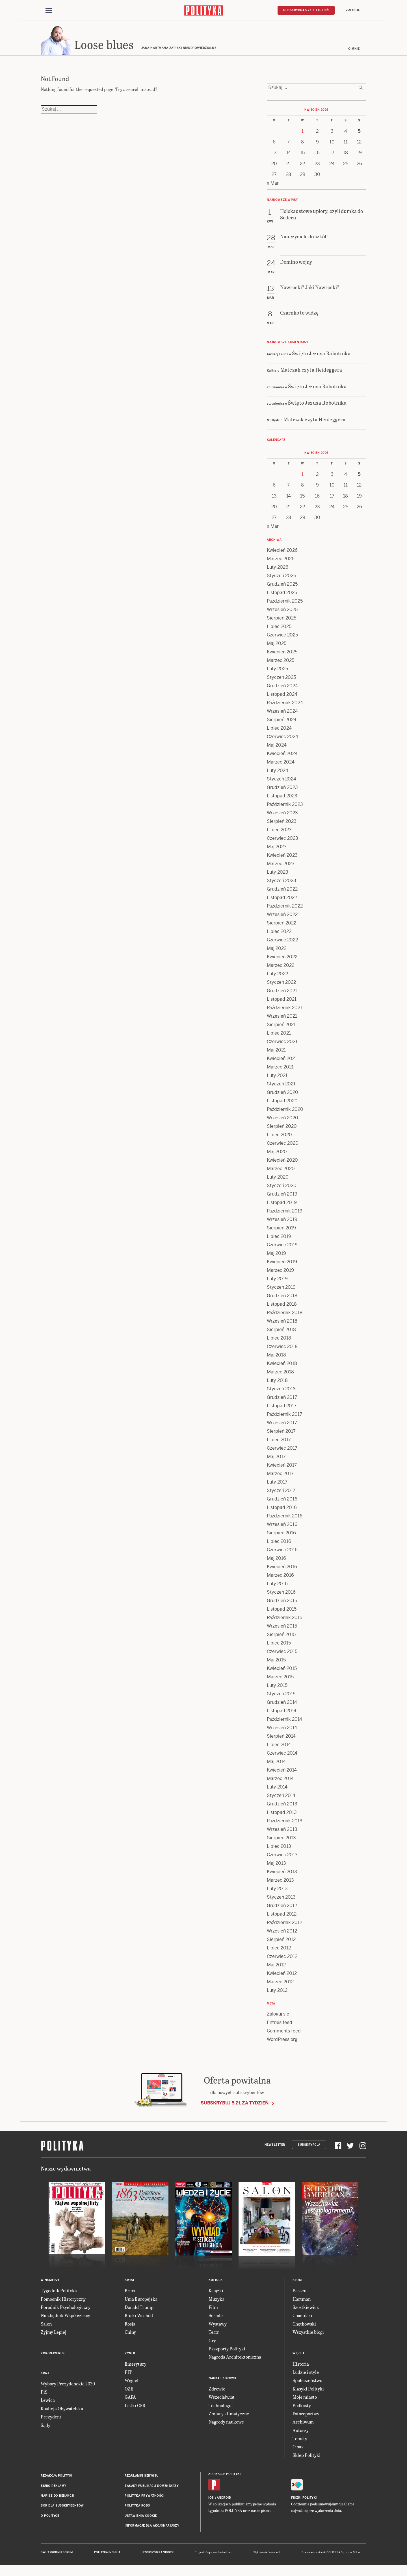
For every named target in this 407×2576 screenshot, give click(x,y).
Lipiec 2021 (279, 1036)
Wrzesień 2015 (282, 1629)
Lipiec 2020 (279, 1137)
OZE (129, 2391)
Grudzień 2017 (282, 1400)
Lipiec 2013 (279, 1849)
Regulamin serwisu (142, 2478)
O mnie (354, 51)
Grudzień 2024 (282, 689)
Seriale (216, 2318)
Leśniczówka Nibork (158, 2555)
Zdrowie (217, 2391)
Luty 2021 (277, 1078)
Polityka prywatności (144, 2498)
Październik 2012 (284, 1925)
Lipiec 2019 (279, 1239)
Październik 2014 (284, 1722)
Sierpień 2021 (281, 1027)
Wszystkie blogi (308, 2334)
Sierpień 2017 (281, 1434)
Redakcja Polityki (56, 2478)
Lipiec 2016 (279, 1544)
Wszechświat (222, 2399)
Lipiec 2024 (279, 731)
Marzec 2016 (280, 1578)
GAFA (130, 2399)
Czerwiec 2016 (282, 1553)
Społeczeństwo (307, 2383)
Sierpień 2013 (281, 1841)
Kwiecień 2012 (282, 1976)
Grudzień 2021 (282, 993)
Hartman (302, 2301)
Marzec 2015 (280, 1680)
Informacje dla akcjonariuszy (152, 2528)
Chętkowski (304, 2326)
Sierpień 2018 (281, 1332)
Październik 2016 (284, 1519)
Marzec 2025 (280, 663)
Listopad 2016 (282, 1510)
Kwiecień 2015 (282, 1671)
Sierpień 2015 (281, 1637)
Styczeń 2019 (281, 1290)
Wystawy (218, 2326)
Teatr (214, 2334)
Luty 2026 (277, 570)
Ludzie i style (306, 2375)
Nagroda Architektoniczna (235, 2359)
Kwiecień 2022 (282, 960)
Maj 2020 (277, 1154)
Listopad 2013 (282, 1815)
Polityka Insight (107, 2555)
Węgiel (131, 2383)
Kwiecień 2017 (282, 1468)
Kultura (216, 2283)
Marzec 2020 (281, 1171)
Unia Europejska (141, 2301)
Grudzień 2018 (282, 1298)
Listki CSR (135, 2408)
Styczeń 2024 (281, 782)
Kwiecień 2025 (282, 655)
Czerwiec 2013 (282, 1857)
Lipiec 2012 (279, 1951)
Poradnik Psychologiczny (65, 2310)
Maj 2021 (276, 1053)
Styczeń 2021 (281, 1087)
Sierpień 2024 (281, 722)
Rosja (130, 2326)
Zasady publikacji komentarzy (152, 2488)
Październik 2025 (285, 604)
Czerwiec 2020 (282, 1146)
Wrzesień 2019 (282, 1222)
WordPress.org (282, 2042)
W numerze (50, 2283)
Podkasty (302, 2408)
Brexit (131, 2293)
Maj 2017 (276, 1459)
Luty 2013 (277, 1891)
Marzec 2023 (281, 866)
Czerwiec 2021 (282, 1044)
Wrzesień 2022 (282, 917)
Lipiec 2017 (279, 1442)
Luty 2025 (277, 672)
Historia (301, 2366)
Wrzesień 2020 (282, 1121)
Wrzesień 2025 (282, 612)
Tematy (300, 2441)
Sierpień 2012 (281, 1942)
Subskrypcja (309, 2147)
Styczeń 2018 (281, 1392)
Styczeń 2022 (281, 985)
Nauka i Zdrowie (223, 2381)
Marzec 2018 (280, 1375)
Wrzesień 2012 (282, 1934)
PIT (128, 2375)
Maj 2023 (277, 849)
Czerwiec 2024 (282, 739)
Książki (216, 2293)
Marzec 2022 (280, 968)
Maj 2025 (276, 646)
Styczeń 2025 (281, 680)
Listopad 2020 (282, 1104)
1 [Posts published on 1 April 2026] (303, 134)
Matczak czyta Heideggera (311, 372)
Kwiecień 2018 (282, 1366)
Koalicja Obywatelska (62, 2411)
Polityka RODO (137, 2508)
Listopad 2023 (282, 799)
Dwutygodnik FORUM (57, 2555)
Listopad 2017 (281, 1409)
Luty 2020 (278, 1180)
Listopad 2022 (282, 900)
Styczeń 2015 (281, 1697)
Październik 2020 (285, 1112)
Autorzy (301, 2432)
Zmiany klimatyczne (229, 2416)
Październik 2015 (284, 1620)
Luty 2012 (277, 1993)
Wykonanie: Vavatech (267, 2555)
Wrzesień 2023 (282, 816)
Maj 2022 (276, 951)
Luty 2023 (277, 875)
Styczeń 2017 (281, 1493)
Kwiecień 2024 (282, 756)
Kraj (45, 2375)
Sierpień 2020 (282, 1129)
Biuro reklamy (53, 2488)
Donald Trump (139, 2310)
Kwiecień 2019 (282, 1265)
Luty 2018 (277, 1383)
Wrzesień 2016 (282, 1527)
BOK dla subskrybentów (62, 2508)
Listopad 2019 (282, 1205)
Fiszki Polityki (304, 2500)
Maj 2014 (276, 1764)
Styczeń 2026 (281, 578)
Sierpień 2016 (281, 1536)
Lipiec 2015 (279, 1646)
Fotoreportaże (307, 2416)
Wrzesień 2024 (282, 714)
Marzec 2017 (280, 1476)
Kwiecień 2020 (282, 1163)
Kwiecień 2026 (282, 553)
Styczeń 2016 (281, 1595)
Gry (212, 2343)
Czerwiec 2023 (282, 841)
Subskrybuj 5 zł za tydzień (235, 2106)
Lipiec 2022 (279, 934)
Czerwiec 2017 (282, 1451)
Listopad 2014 (281, 1713)
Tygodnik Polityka (59, 2293)
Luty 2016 (277, 1586)
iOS (211, 2500)
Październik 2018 (284, 1315)
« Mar (273, 186)
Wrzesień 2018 (282, 1324)
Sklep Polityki (307, 2458)
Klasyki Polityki (308, 2391)
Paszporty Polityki (227, 2351)
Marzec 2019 (280, 1273)
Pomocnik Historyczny (63, 2301)
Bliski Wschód (139, 2318)
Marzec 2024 (281, 765)
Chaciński (302, 2318)
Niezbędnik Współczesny (65, 2318)
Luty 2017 (277, 1485)
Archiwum (303, 2424)
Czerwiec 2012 (282, 1959)
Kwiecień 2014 (282, 1773)
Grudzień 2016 (282, 1502)
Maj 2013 (276, 1866)
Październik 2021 (284, 1010)
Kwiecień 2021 (282, 1061)
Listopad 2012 (281, 1917)
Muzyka (216, 2301)
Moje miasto (305, 2399)
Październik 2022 (285, 909)
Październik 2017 (284, 1417)
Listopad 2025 (282, 595)
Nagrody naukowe (226, 2424)
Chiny (130, 2334)
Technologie (221, 2408)
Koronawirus (53, 2356)
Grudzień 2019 (282, 1197)
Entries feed (279, 2025)
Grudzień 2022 (282, 892)
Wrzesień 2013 (282, 1832)
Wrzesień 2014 (282, 1730)
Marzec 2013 (280, 1883)
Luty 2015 (277, 1688)
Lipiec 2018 (279, 1341)
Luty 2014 (277, 1790)
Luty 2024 (277, 773)
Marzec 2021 (280, 1070)
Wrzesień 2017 (282, 1425)
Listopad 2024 (282, 697)
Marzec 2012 (280, 1985)
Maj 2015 (276, 1663)
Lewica (48, 2403)
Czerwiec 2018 (282, 1349)
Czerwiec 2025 (282, 638)
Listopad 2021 (281, 1002)
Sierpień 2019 (281, 1231)
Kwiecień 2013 (282, 1874)
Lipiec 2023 (279, 833)
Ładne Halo (225, 2555)
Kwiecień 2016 (282, 1569)
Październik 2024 (285, 705)
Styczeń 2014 (281, 1798)
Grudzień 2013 (282, 1807)
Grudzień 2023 (282, 790)
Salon (46, 2326)
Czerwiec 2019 (282, 1248)
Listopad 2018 (282, 1307)
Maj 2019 (276, 1256)
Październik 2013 (284, 1824)
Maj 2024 (277, 748)
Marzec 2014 (280, 1781)
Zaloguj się (278, 2017)
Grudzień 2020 (282, 1095)
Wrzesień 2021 (282, 1019)
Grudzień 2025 (282, 587)
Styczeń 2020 (281, 1188)
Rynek (130, 2356)
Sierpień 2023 (281, 824)
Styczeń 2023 (281, 883)
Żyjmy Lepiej (53, 2334)
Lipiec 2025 (279, 629)
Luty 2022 (277, 977)
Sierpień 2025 (281, 621)
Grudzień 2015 (282, 1603)
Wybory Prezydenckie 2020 (68, 2386)
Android (224, 2500)
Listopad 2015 (281, 1612)
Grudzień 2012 (282, 1908)
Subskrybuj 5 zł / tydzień (306, 10)
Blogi (297, 2283)
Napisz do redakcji (57, 2498)
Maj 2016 (276, 1561)
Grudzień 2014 (282, 1705)
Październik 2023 (285, 807)
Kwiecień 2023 (282, 858)
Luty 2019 (277, 1281)
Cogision (211, 2555)
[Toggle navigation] (49, 11)
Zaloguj (353, 10)
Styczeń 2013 (281, 1900)
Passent (300, 2293)
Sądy (45, 2427)
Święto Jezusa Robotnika (321, 355)
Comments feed (284, 2034)
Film (213, 2310)
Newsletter (275, 2147)
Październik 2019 (284, 1214)
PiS (44, 2394)
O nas (298, 2449)
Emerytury (135, 2366)
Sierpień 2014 (281, 1739)
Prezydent (51, 2419)
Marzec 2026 (281, 561)
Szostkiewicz (306, 2310)
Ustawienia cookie (141, 2518)
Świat (130, 2283)
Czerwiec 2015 (282, 1654)
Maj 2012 (276, 1968)
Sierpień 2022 (281, 926)
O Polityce (50, 2518)
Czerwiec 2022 (282, 943)
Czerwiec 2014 (282, 1756)
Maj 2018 (276, 1358)
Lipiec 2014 (279, 1747)
